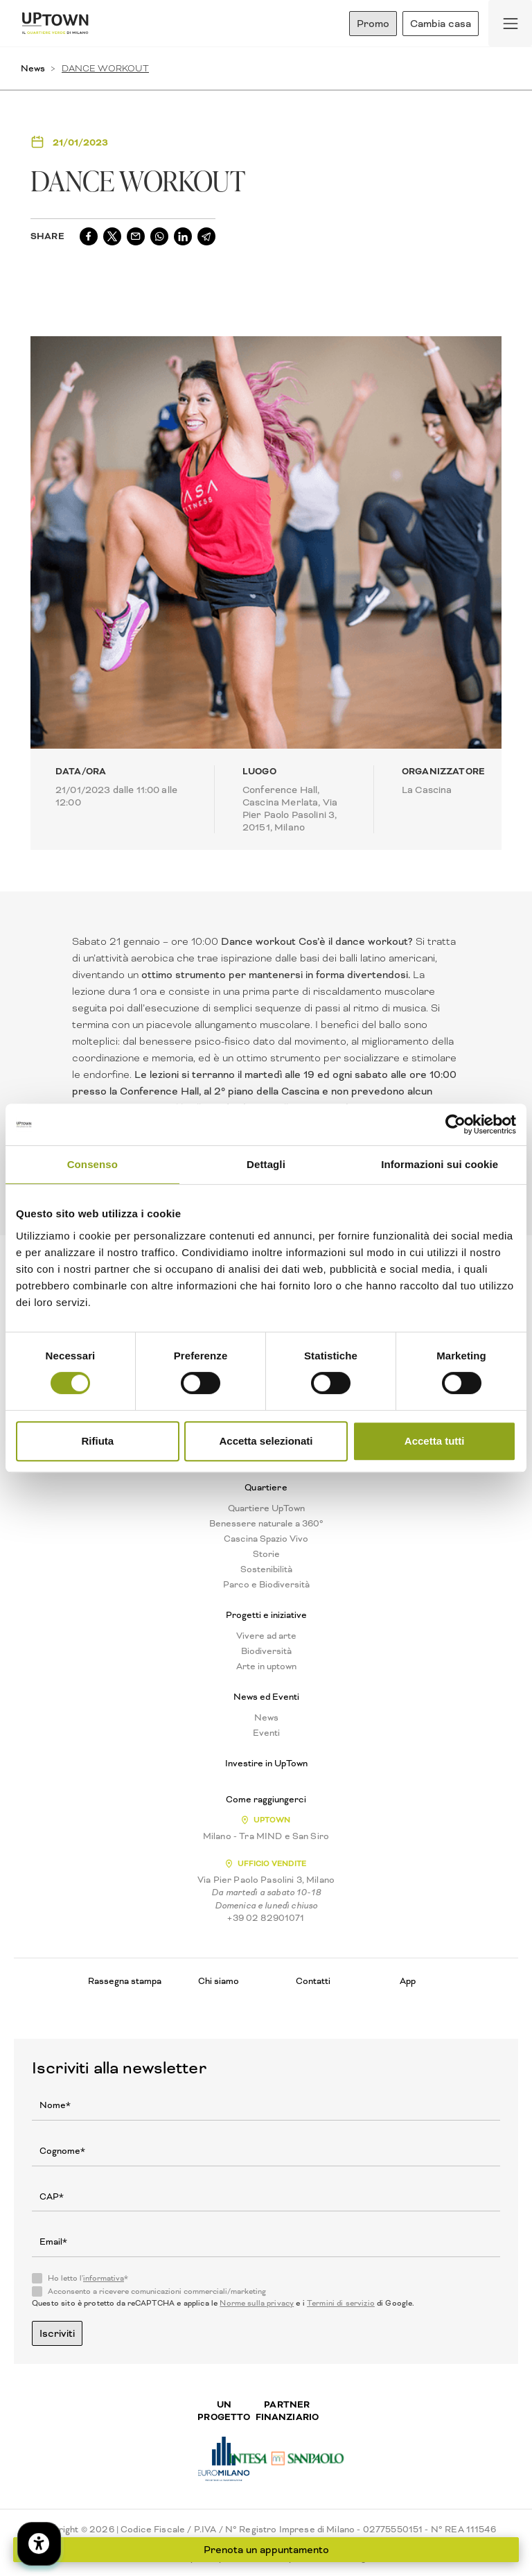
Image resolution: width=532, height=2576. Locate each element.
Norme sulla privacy (257, 2303)
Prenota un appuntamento (266, 2550)
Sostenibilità (266, 1569)
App (408, 1981)
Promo (373, 24)
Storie (266, 1554)
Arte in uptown (266, 1666)
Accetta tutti (435, 1441)
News (33, 68)
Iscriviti (57, 2333)
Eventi (266, 1733)
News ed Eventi (266, 1697)
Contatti (313, 1981)
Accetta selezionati (265, 1441)
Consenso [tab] (92, 1164)
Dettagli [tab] (266, 1164)
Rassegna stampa (124, 1981)
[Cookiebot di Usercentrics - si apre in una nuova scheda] (455, 1124)
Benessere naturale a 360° (266, 1524)
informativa (103, 2278)
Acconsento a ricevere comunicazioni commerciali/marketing (157, 2292)
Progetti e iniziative (266, 1615)
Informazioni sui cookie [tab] (439, 1164)
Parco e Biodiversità (266, 1585)
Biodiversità (266, 1651)
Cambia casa (440, 24)
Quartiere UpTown (266, 1508)
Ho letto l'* (88, 2278)
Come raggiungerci (266, 1799)
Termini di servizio (341, 2303)
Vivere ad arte (266, 1636)
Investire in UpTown (266, 1763)
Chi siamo (218, 1981)
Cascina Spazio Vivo (266, 1539)
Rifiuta (97, 1441)
